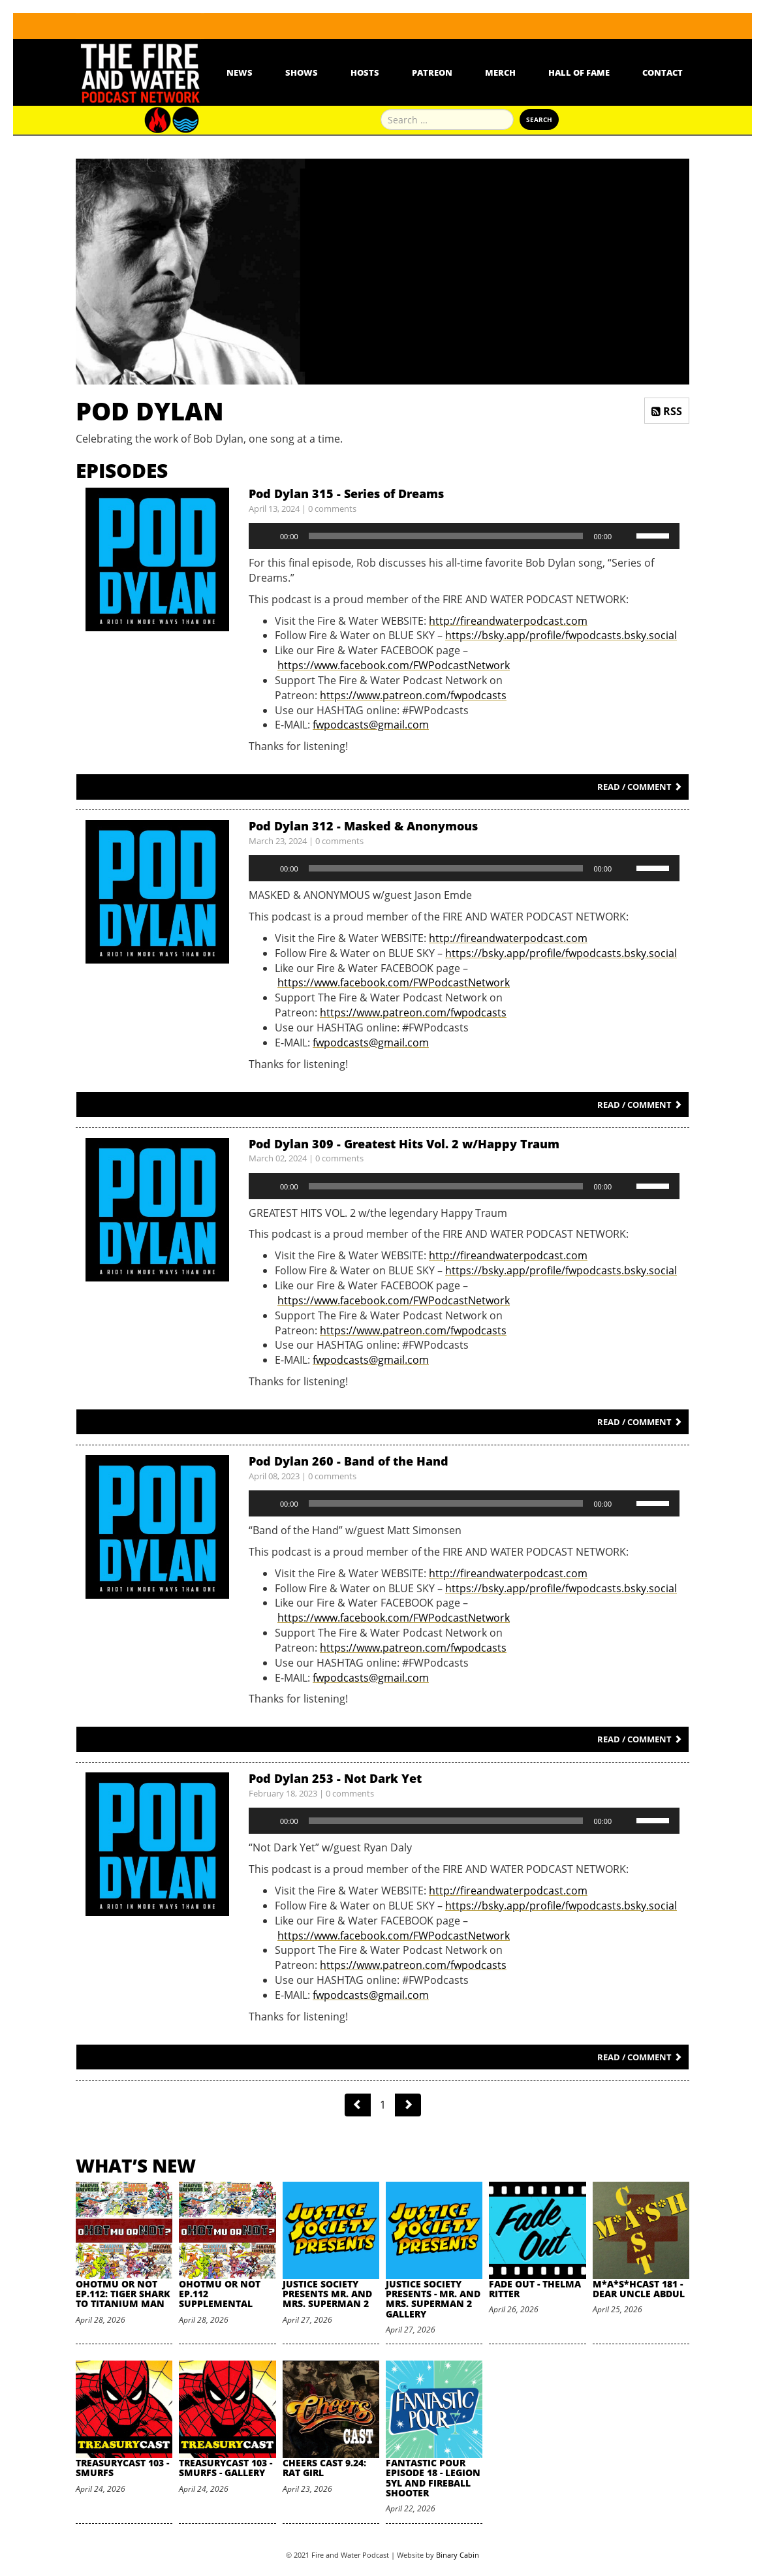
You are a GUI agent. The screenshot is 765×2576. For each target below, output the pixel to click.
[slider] (446, 536)
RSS (666, 411)
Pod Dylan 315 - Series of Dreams (346, 493)
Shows (301, 72)
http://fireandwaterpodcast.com (508, 621)
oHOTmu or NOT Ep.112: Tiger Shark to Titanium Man (123, 2294)
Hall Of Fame (579, 72)
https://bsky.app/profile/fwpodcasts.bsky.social (561, 635)
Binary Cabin (457, 2555)
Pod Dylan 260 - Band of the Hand (348, 1461)
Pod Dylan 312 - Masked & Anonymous (363, 826)
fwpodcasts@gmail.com (371, 724)
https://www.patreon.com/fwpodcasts (413, 695)
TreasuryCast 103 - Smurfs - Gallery (225, 2468)
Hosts (365, 72)
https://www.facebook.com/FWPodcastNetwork (393, 665)
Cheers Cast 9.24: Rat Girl (324, 2468)
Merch (500, 72)
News (239, 72)
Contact (662, 72)
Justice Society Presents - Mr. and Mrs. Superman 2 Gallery (433, 2299)
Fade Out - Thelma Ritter (535, 2289)
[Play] (265, 535)
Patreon (432, 72)
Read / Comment (639, 787)
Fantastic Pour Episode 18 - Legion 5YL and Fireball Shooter (433, 2478)
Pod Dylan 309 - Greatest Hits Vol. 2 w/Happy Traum (404, 1144)
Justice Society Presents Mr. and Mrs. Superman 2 (327, 2294)
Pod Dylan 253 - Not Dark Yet (335, 1778)
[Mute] (625, 535)
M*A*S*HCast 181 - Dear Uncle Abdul (639, 2289)
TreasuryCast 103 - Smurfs (122, 2468)
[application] (464, 536)
